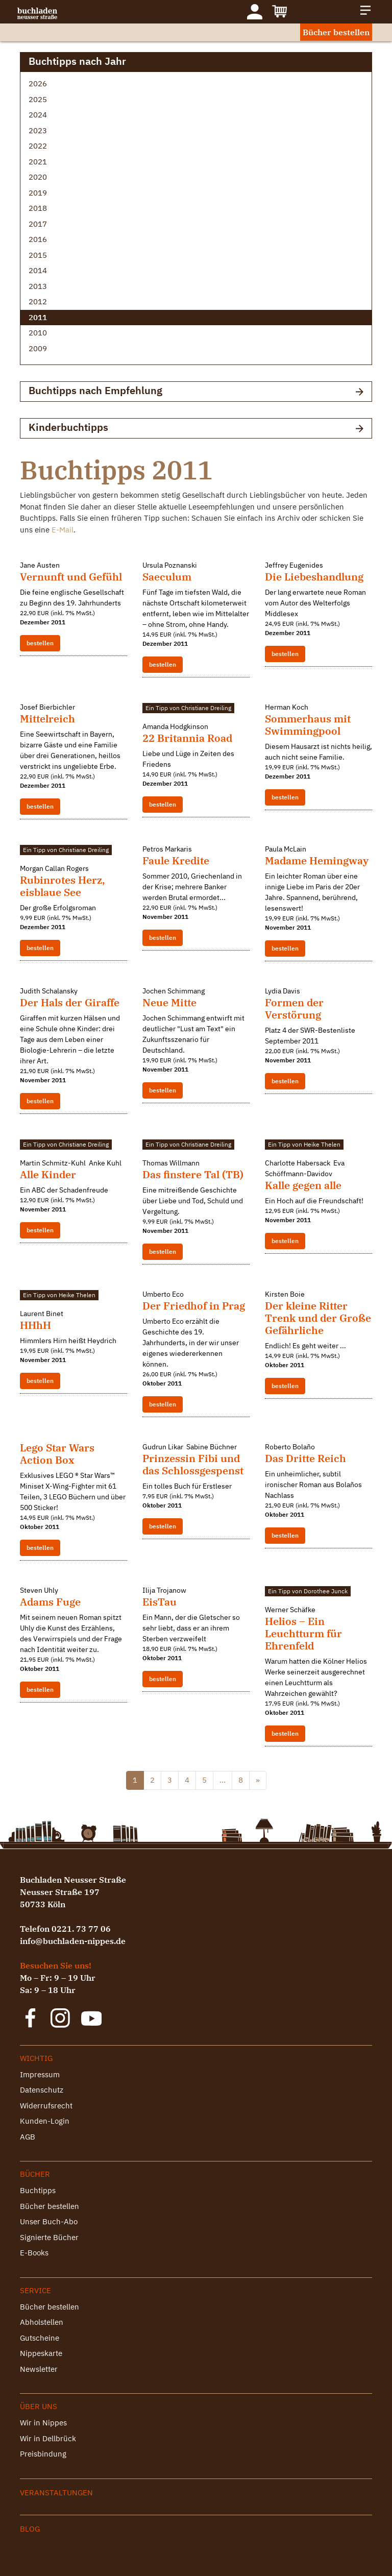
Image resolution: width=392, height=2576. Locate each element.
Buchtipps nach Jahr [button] (196, 62)
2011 (38, 317)
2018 (38, 208)
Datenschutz (41, 2090)
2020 (38, 177)
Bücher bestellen (336, 32)
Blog (30, 2529)
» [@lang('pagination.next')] (258, 1780)
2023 (38, 130)
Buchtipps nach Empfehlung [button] (196, 391)
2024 (38, 114)
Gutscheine (39, 2338)
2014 (38, 270)
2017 (38, 224)
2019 (38, 193)
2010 (38, 332)
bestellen (40, 643)
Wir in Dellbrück (48, 2438)
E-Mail (63, 529)
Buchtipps (38, 2190)
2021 (38, 161)
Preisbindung (43, 2454)
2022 (38, 146)
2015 (38, 255)
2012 (38, 301)
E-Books (34, 2252)
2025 (38, 99)
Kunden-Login (44, 2121)
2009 (38, 348)
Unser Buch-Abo (49, 2221)
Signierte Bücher (49, 2237)
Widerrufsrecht (46, 2105)
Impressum (40, 2074)
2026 (38, 83)
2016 (38, 239)
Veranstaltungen (56, 2492)
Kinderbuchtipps (196, 428)
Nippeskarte (41, 2353)
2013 (38, 286)
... (222, 1780)
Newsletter (39, 2369)
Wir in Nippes (43, 2422)
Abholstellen (41, 2322)
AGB (27, 2137)
